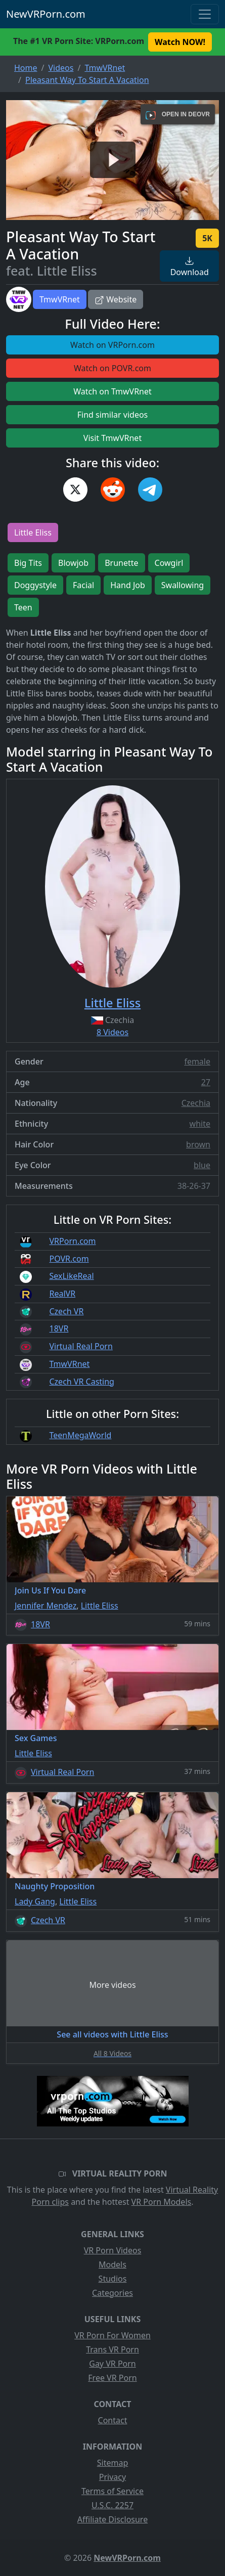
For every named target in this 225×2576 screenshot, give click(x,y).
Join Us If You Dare (50, 1590)
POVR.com (68, 1258)
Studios (113, 2278)
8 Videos (112, 1032)
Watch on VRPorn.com (112, 344)
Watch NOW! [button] (180, 42)
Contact (112, 2420)
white (200, 1123)
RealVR (62, 1293)
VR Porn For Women (112, 2335)
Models (112, 2264)
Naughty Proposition (55, 1886)
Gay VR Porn (112, 2363)
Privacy (112, 2476)
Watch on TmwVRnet (112, 391)
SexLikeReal (71, 1275)
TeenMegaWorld (80, 1435)
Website (116, 299)
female (197, 1061)
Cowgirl (169, 562)
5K (207, 238)
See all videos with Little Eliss (112, 2034)
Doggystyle (35, 585)
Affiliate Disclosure (112, 2519)
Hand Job (127, 585)
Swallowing (182, 585)
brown (198, 1144)
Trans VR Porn (112, 2349)
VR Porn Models (161, 2201)
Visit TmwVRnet (112, 437)
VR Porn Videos (113, 2250)
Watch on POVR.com (112, 368)
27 (205, 1082)
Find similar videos (112, 414)
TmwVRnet (59, 299)
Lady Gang (35, 1901)
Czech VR (66, 1311)
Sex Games (36, 1738)
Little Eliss (33, 532)
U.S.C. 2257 (112, 2505)
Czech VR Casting (81, 1381)
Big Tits (28, 562)
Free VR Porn (112, 2377)
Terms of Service (112, 2491)
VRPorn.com (72, 1241)
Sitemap (112, 2462)
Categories (112, 2292)
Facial (83, 585)
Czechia (196, 1102)
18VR (58, 1328)
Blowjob (73, 562)
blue (202, 1165)
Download (189, 267)
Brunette (121, 562)
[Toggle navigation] (205, 14)
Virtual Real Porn (80, 1346)
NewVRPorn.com (45, 14)
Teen (23, 607)
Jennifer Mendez (45, 1605)
